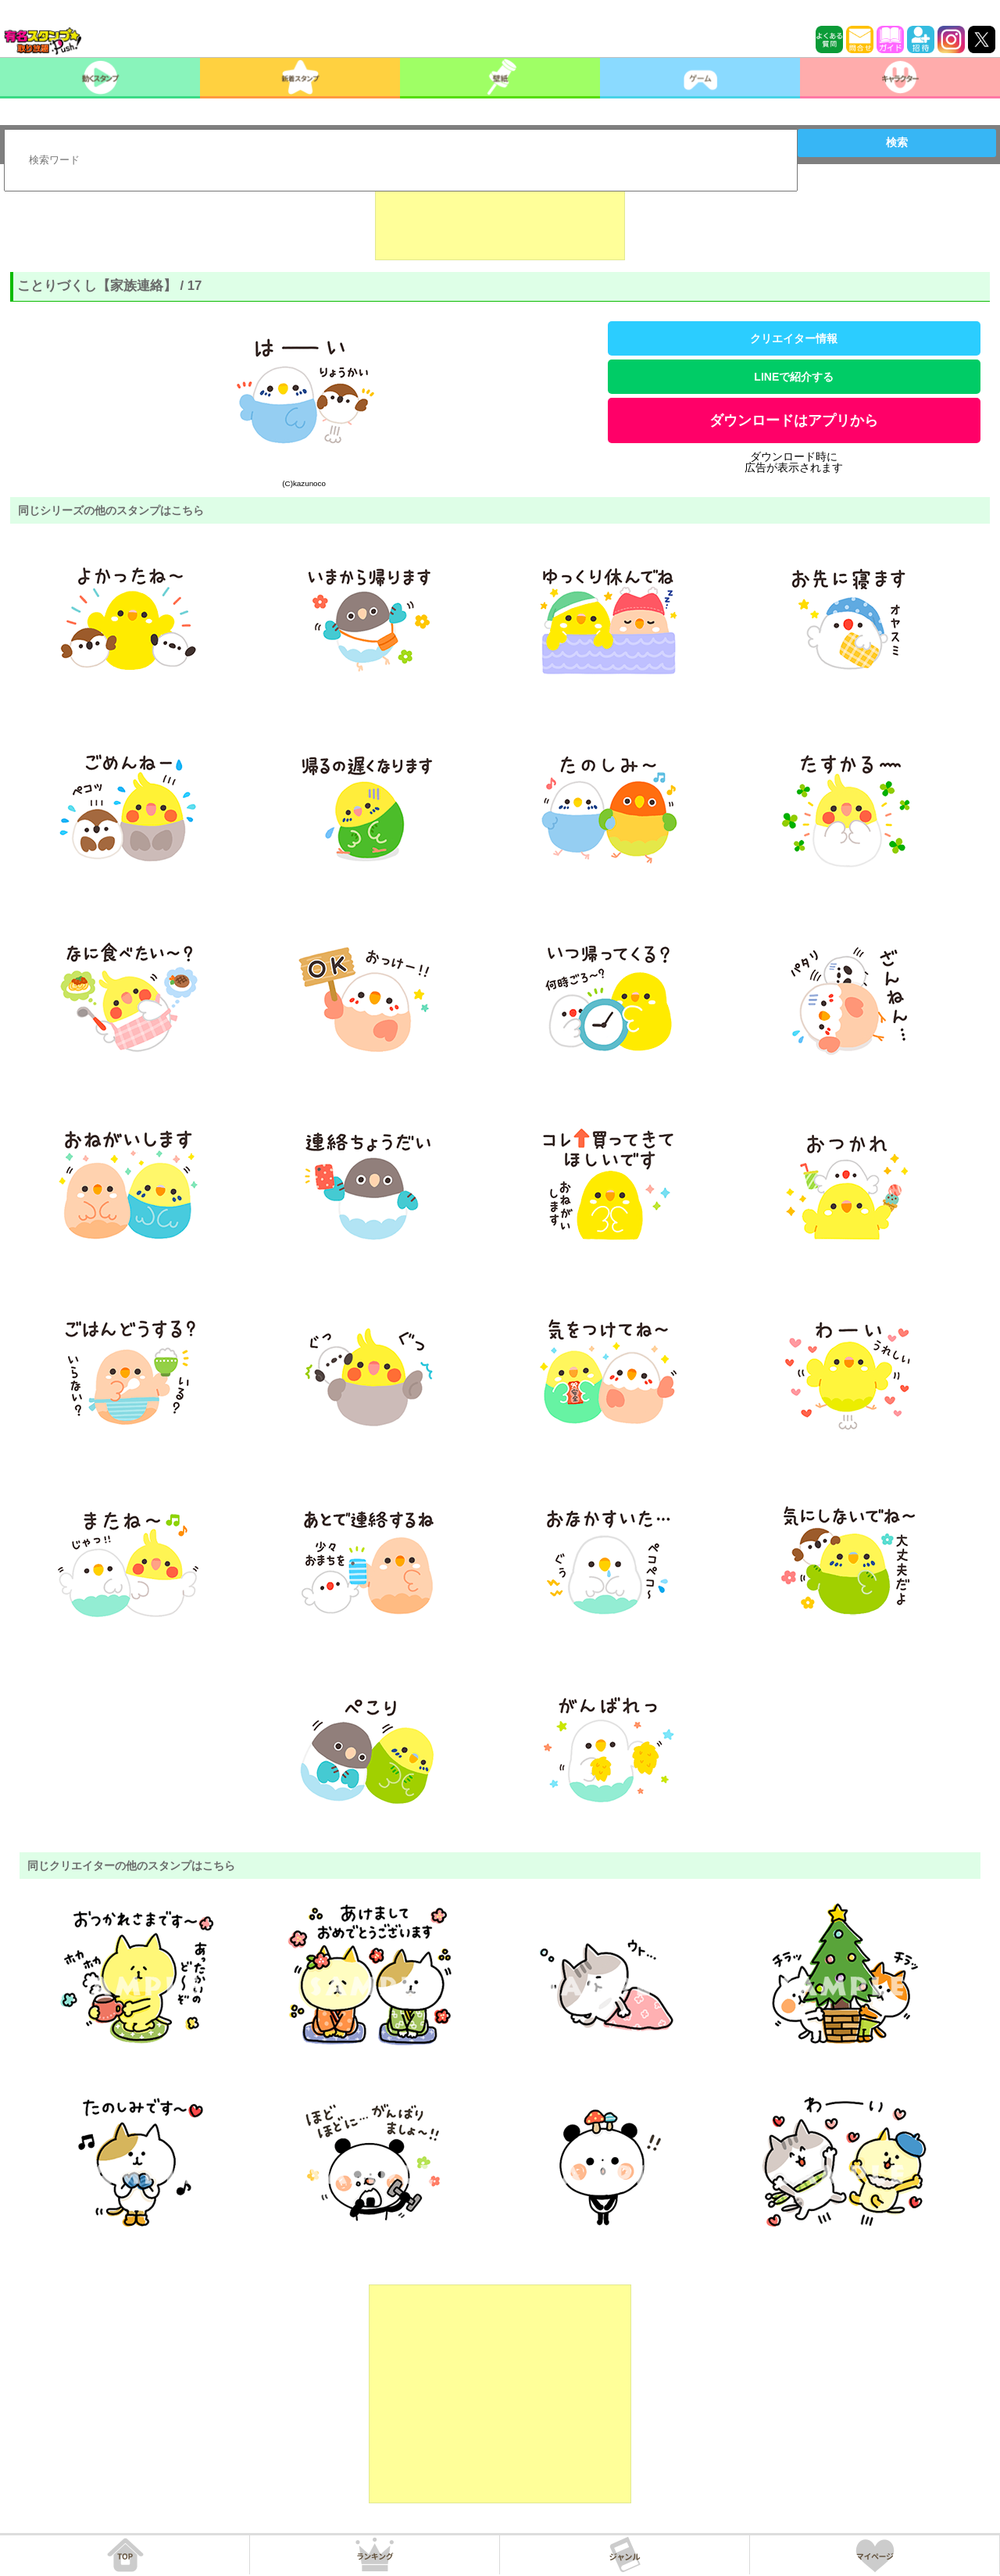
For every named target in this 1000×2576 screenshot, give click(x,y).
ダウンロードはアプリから (793, 420)
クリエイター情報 (794, 338)
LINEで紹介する (794, 376)
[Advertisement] (500, 221)
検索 (897, 142)
